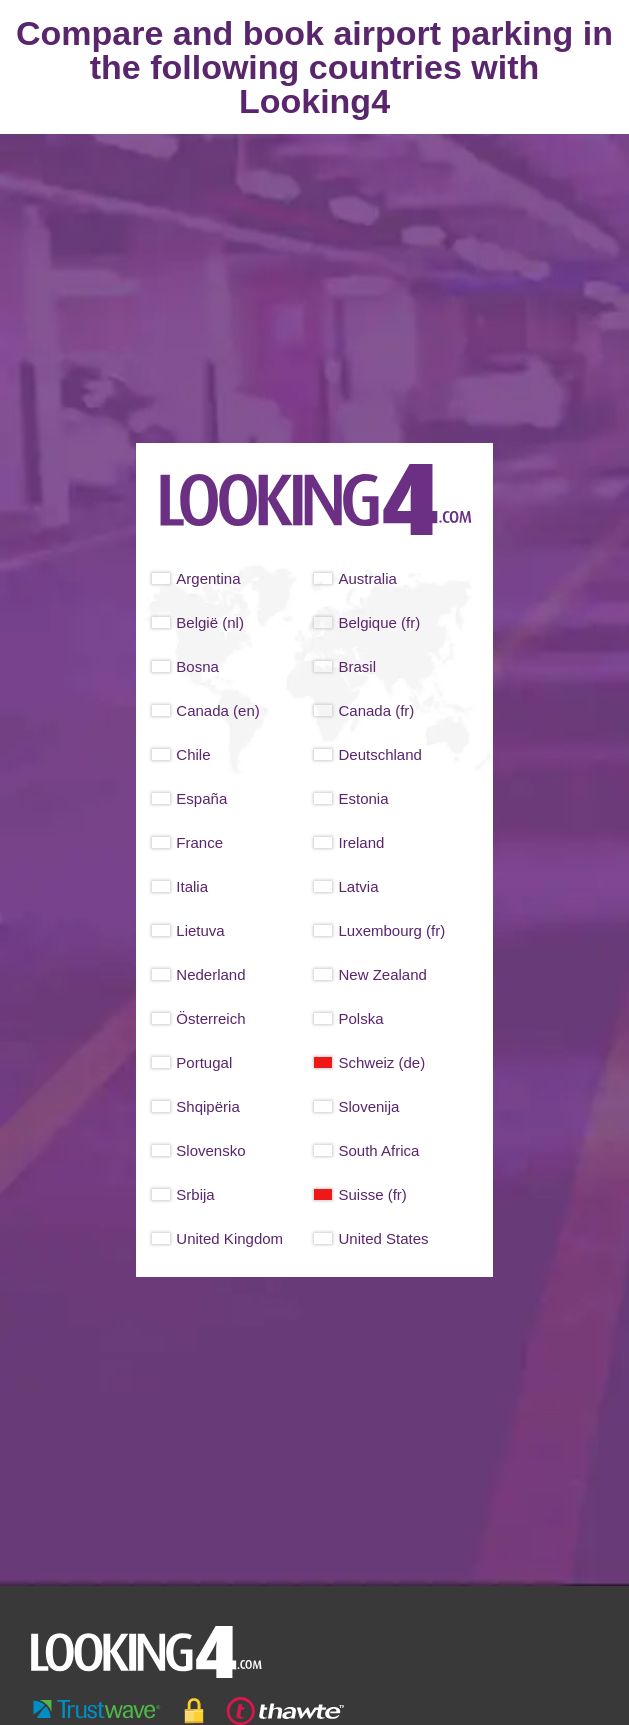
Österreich (210, 1018)
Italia (192, 886)
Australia (367, 578)
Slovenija (368, 1106)
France (199, 842)
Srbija (195, 1194)
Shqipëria (207, 1106)
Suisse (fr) (372, 1194)
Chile (193, 754)
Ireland (361, 842)
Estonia (363, 798)
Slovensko (210, 1150)
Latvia (358, 886)
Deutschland (379, 754)
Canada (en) (217, 710)
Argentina (208, 578)
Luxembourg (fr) (391, 930)
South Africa (378, 1150)
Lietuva (200, 930)
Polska (360, 1018)
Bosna (197, 666)
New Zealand (382, 974)
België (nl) (210, 622)
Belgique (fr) (379, 622)
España (201, 798)
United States (383, 1238)
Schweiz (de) (381, 1062)
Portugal (204, 1062)
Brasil (357, 666)
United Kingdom (229, 1238)
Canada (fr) (376, 710)
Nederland (210, 974)
